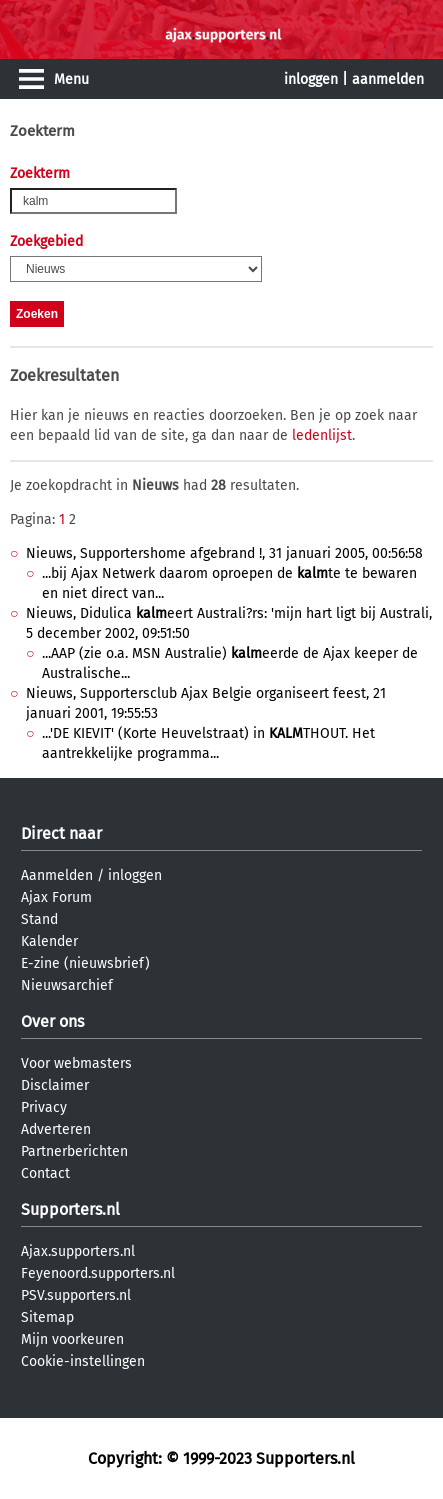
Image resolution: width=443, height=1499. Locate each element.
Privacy (44, 1107)
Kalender (49, 941)
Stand (39, 919)
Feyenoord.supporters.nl (98, 1273)
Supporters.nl (70, 1209)
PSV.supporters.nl (76, 1295)
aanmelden (388, 79)
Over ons (52, 1021)
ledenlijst (322, 435)
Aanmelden (57, 875)
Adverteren (56, 1129)
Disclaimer (55, 1085)
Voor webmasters (76, 1063)
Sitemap (47, 1317)
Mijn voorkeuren (72, 1339)
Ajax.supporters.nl (78, 1251)
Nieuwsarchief (67, 985)
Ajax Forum (56, 897)
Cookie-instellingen (83, 1361)
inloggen (311, 79)
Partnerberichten (74, 1151)
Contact (45, 1173)
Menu (71, 79)
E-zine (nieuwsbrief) (85, 963)
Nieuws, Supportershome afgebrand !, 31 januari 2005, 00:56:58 (224, 553)
